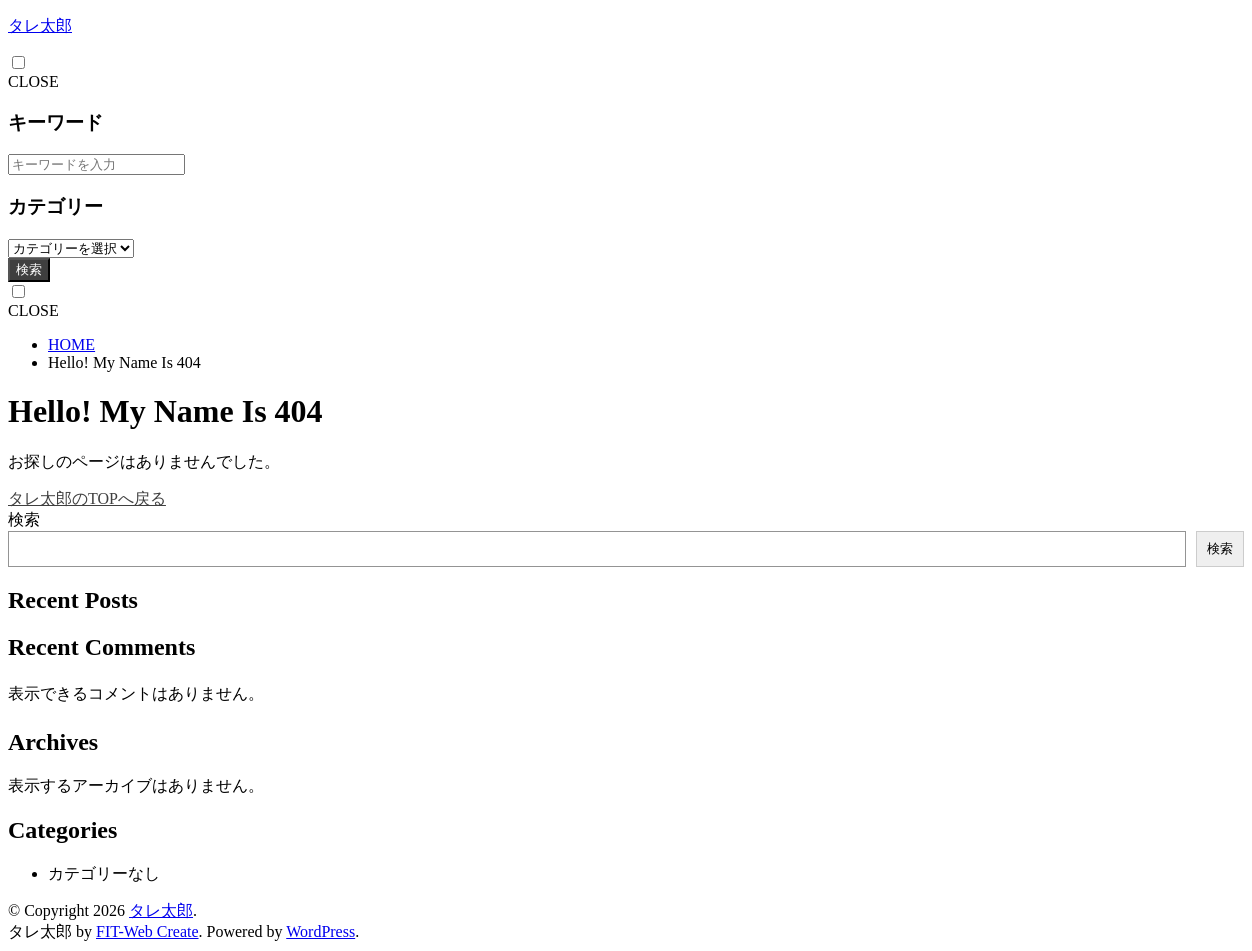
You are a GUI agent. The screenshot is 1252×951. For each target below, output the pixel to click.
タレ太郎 (40, 25)
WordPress (320, 931)
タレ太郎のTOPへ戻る (87, 498)
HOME (71, 344)
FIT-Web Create (147, 931)
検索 (29, 269)
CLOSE (33, 81)
